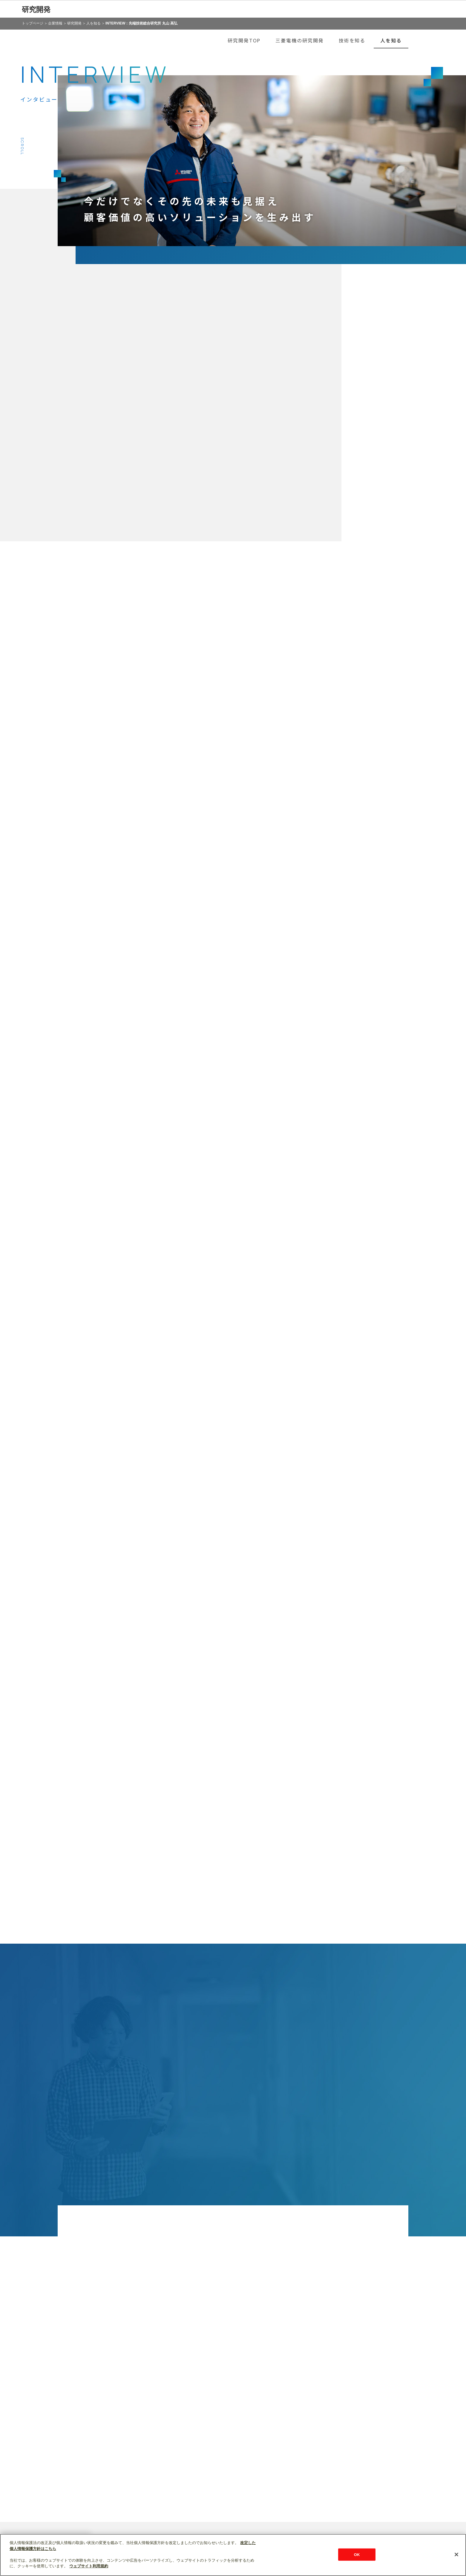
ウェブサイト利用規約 (88, 2566)
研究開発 (36, 9)
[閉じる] (456, 2554)
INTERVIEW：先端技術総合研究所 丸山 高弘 (141, 23)
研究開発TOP (244, 40)
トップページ (32, 23)
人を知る (93, 23)
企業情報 (55, 23)
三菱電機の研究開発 (299, 40)
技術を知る (352, 40)
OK (357, 2554)
